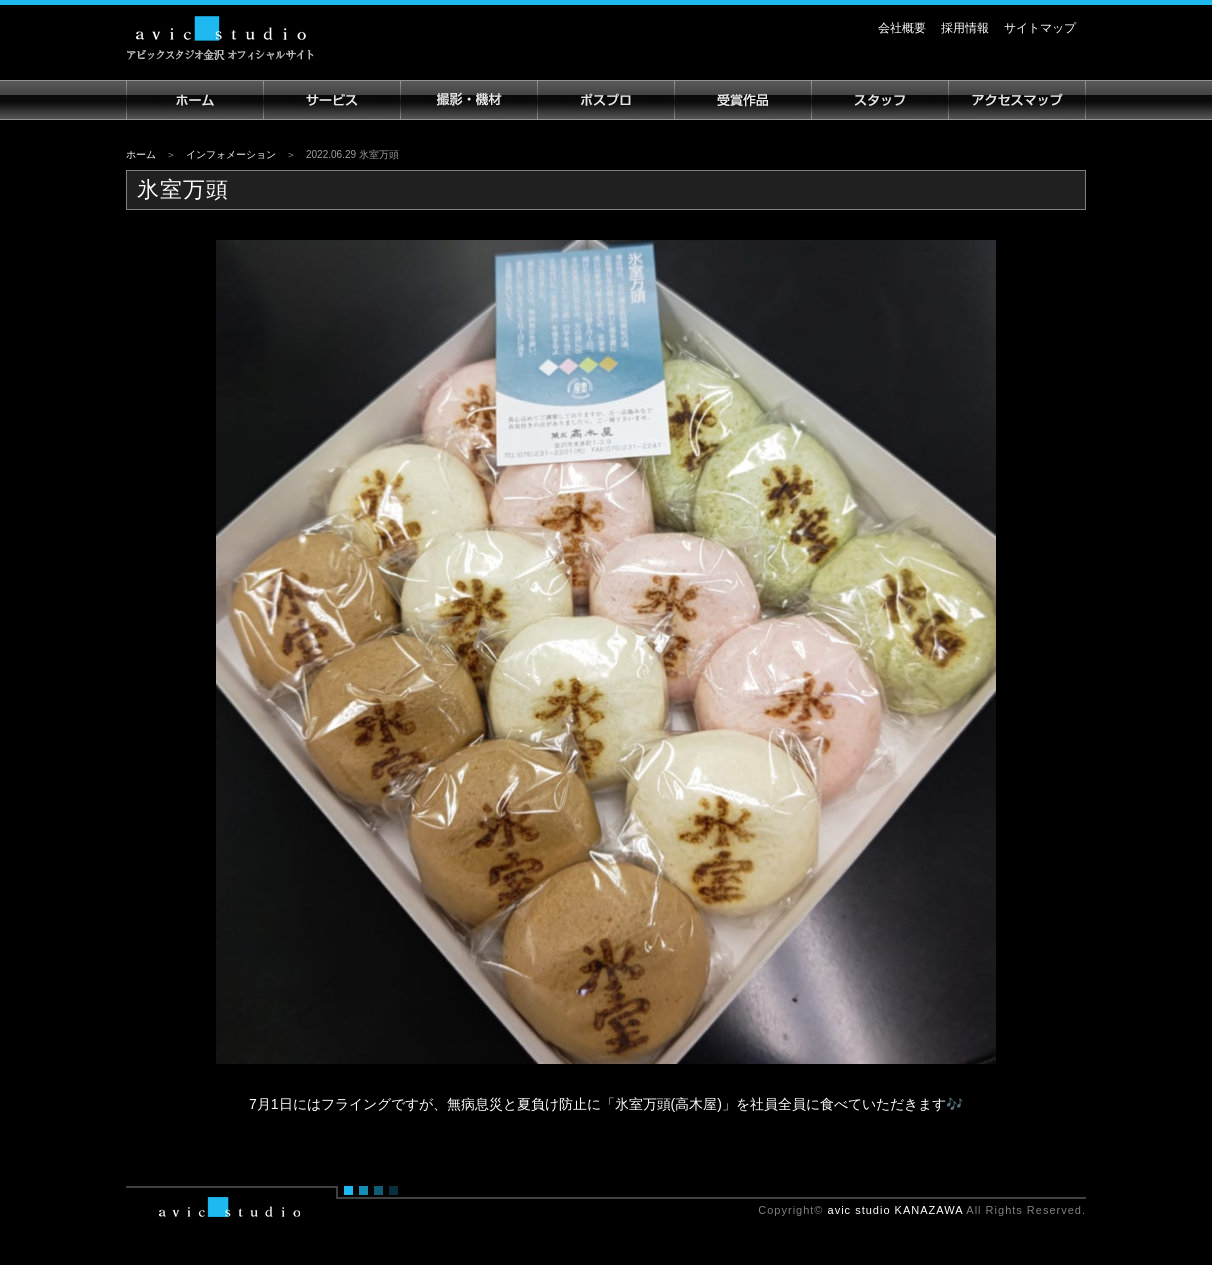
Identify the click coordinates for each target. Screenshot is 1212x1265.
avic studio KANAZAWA (895, 1210)
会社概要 (902, 28)
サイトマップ (1040, 28)
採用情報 (965, 28)
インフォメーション (231, 154)
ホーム (141, 154)
